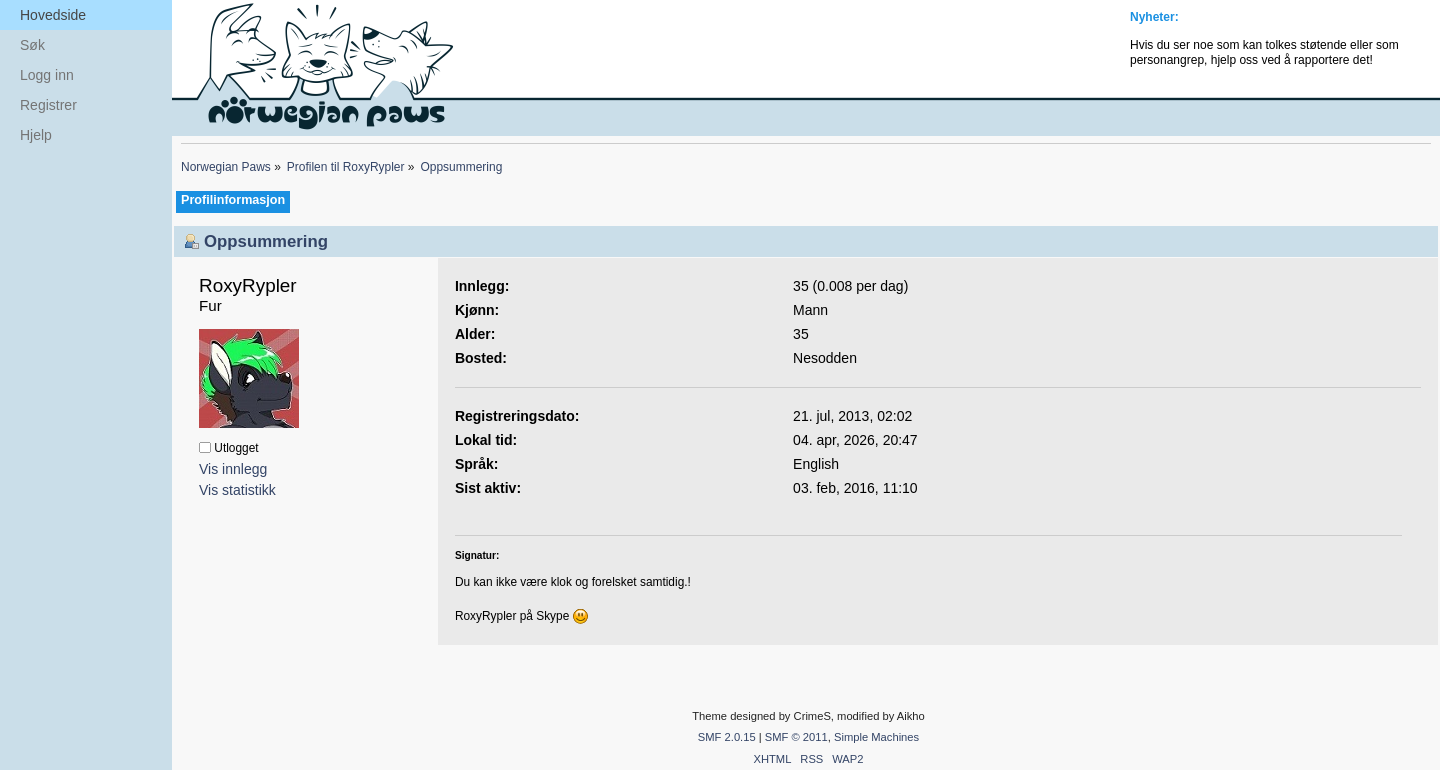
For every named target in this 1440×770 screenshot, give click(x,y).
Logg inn (47, 75)
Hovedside (53, 15)
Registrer (48, 105)
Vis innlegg (233, 469)
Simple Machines (876, 737)
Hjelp (36, 135)
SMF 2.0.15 (727, 737)
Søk (32, 45)
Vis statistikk (237, 490)
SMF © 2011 (796, 737)
